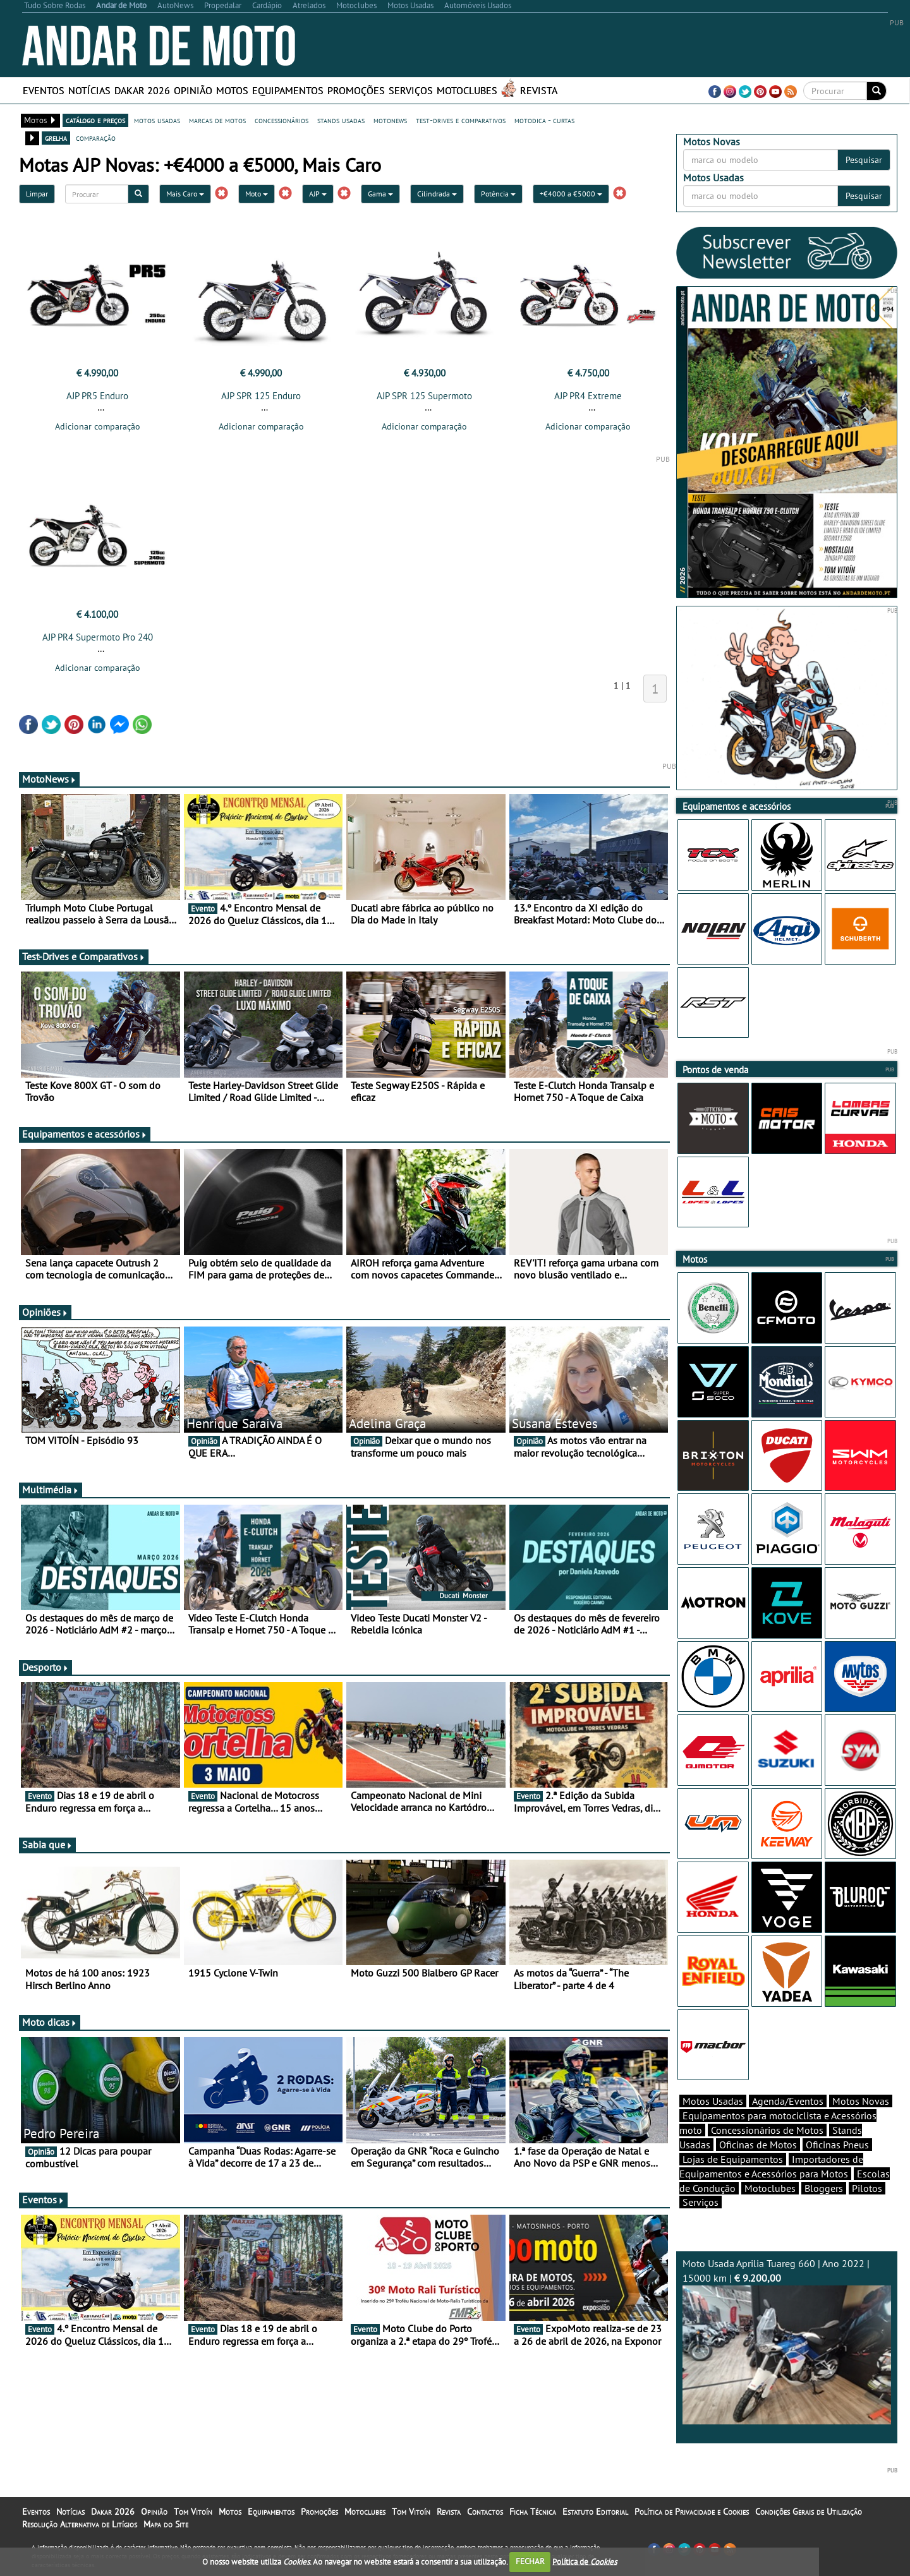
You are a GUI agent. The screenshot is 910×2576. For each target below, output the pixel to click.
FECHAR (530, 2561)
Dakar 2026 (142, 90)
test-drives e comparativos (461, 120)
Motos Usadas (712, 2101)
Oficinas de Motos (758, 2144)
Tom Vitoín (193, 2511)
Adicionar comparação (97, 426)
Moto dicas (49, 2022)
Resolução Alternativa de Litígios (79, 2524)
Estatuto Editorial (595, 2511)
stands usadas (341, 120)
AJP (318, 193)
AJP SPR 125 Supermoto (424, 396)
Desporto (45, 1667)
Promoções (356, 90)
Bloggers (823, 2188)
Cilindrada (437, 193)
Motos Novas (860, 2101)
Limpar (37, 193)
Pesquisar (864, 160)
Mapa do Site (165, 2524)
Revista (538, 90)
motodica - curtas (544, 120)
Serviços (411, 90)
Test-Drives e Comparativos (83, 956)
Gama (380, 193)
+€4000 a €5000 (571, 193)
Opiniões (45, 1312)
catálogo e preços (95, 120)
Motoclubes (467, 90)
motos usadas (157, 120)
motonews (390, 120)
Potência (498, 193)
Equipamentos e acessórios (84, 1134)
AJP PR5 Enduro (97, 396)
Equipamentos (288, 90)
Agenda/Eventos (787, 2101)
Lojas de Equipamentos (732, 2159)
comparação (96, 137)
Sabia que (47, 1844)
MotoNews (49, 779)
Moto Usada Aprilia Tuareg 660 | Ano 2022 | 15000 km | (786, 2340)
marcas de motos (217, 120)
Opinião (193, 90)
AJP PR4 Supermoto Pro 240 (97, 637)
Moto (256, 193)
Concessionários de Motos (767, 2130)
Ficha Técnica (532, 2511)
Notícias (89, 90)
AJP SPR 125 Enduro (261, 396)
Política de (584, 2561)
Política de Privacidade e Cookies (691, 2511)
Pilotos (867, 2188)
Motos (232, 90)
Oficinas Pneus (837, 2144)
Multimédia (50, 1489)
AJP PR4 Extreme (588, 396)
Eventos (43, 90)
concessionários (281, 120)
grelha (56, 137)
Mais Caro (185, 193)
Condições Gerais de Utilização (808, 2511)
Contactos (485, 2511)
